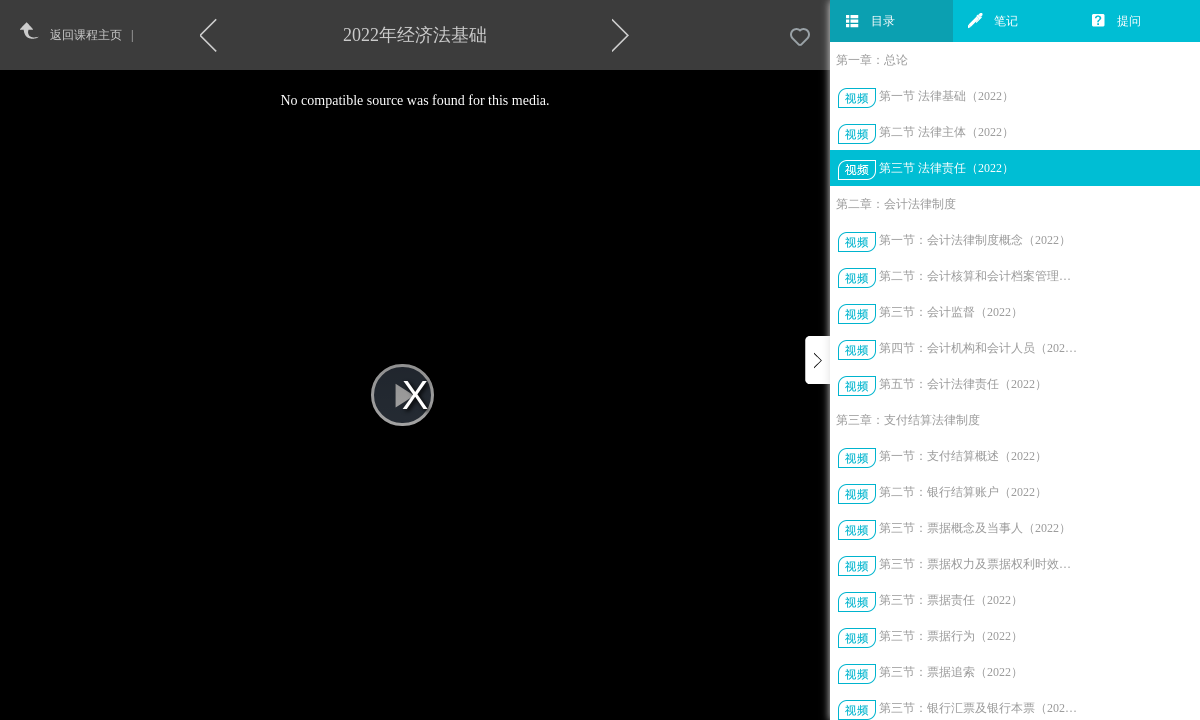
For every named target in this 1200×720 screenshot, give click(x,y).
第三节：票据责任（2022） (951, 600)
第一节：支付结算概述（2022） (963, 456)
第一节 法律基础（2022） (946, 96)
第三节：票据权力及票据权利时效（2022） (978, 564)
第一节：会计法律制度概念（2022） (975, 240)
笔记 (993, 21)
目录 (870, 21)
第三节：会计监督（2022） (951, 312)
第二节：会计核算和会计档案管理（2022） (978, 276)
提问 (1116, 21)
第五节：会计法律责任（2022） (963, 384)
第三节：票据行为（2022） (951, 636)
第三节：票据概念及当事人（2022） (975, 528)
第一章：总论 (872, 60)
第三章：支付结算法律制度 (908, 420)
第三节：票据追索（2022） (951, 672)
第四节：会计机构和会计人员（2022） (978, 348)
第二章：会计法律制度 (896, 204)
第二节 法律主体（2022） (946, 132)
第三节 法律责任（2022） (946, 168)
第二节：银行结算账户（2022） (963, 492)
